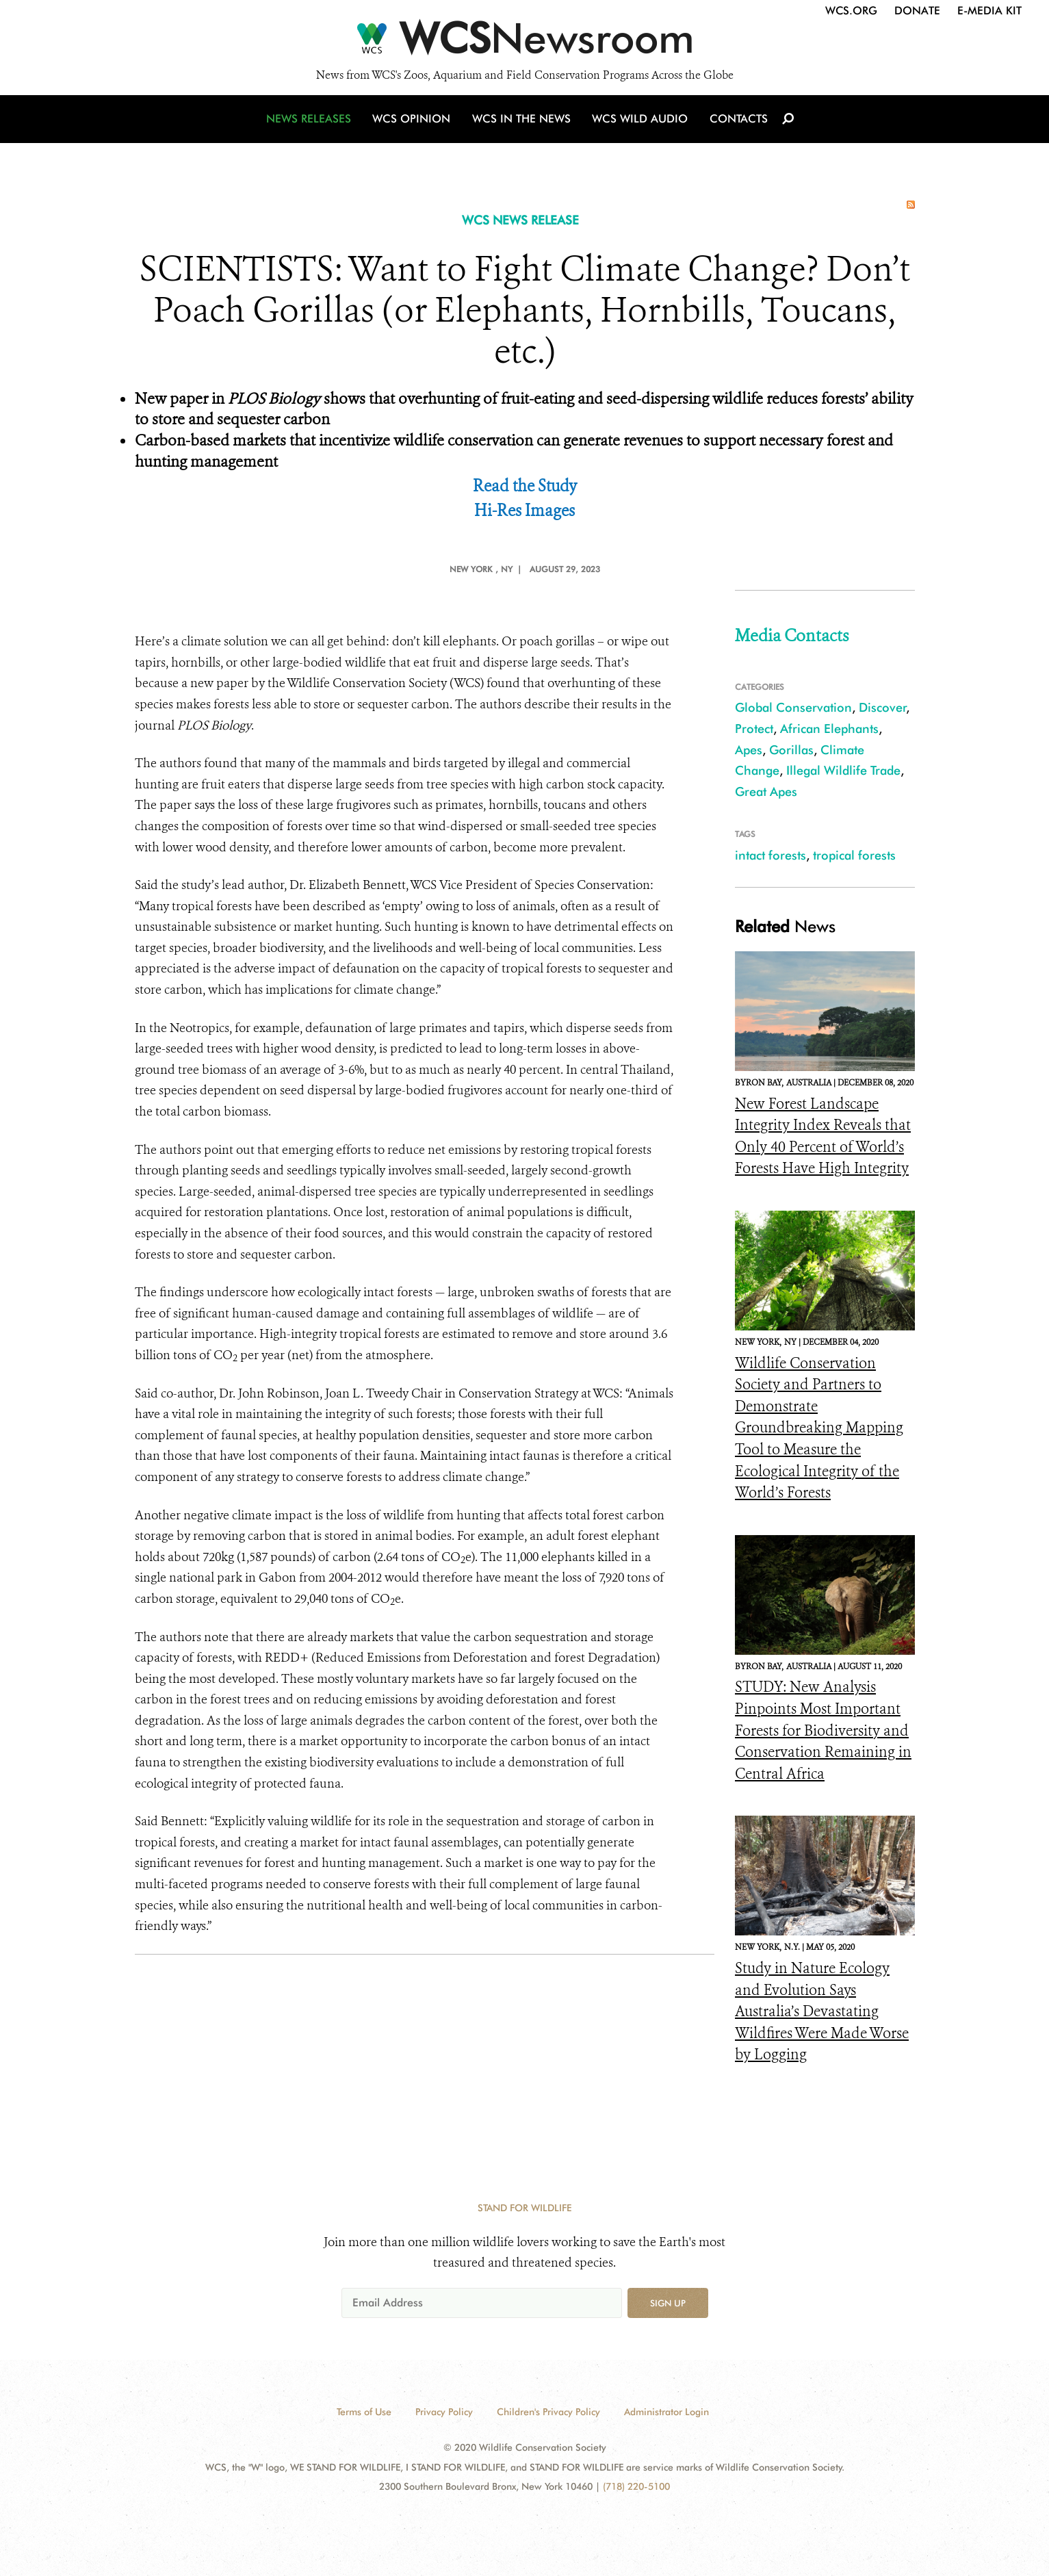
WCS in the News (522, 124)
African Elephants (829, 728)
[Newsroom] (524, 42)
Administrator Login (666, 2411)
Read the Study (525, 486)
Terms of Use (364, 2411)
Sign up (668, 2302)
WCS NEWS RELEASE (520, 220)
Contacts (736, 124)
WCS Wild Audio (639, 124)
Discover (883, 707)
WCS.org (851, 10)
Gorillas (791, 750)
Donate (917, 10)
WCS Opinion (414, 124)
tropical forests (854, 855)
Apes (748, 750)
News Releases (312, 124)
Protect (754, 728)
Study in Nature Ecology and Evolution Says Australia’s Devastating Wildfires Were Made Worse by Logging (822, 2011)
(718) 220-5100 (636, 2486)
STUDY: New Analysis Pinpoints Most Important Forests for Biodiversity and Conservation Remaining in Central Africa (823, 1730)
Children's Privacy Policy (548, 2411)
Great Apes (766, 791)
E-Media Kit (989, 10)
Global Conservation (793, 707)
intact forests (770, 855)
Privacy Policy (444, 2411)
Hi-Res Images (524, 510)
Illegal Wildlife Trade (843, 770)
